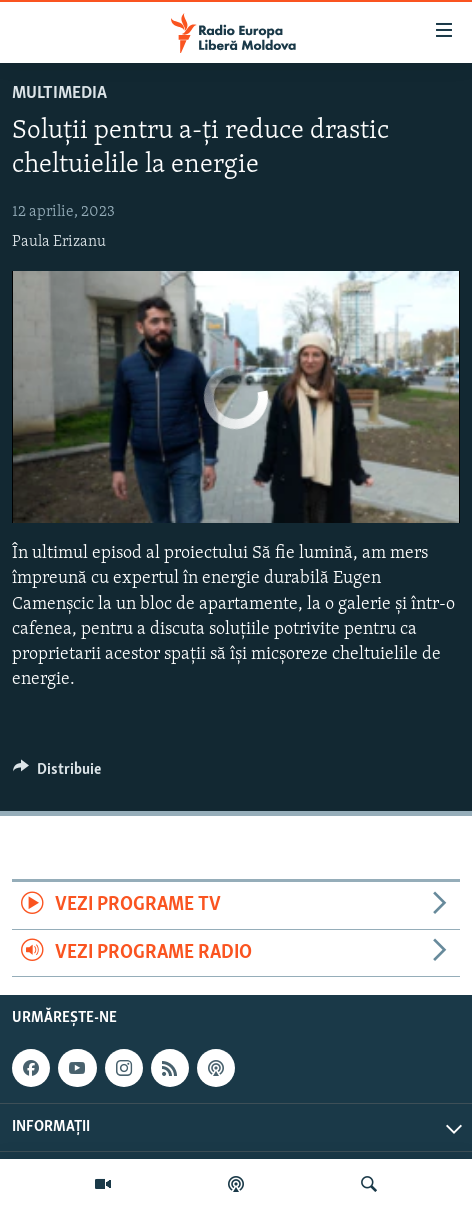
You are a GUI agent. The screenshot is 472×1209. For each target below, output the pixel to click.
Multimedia (59, 93)
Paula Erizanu (59, 242)
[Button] (57, 774)
